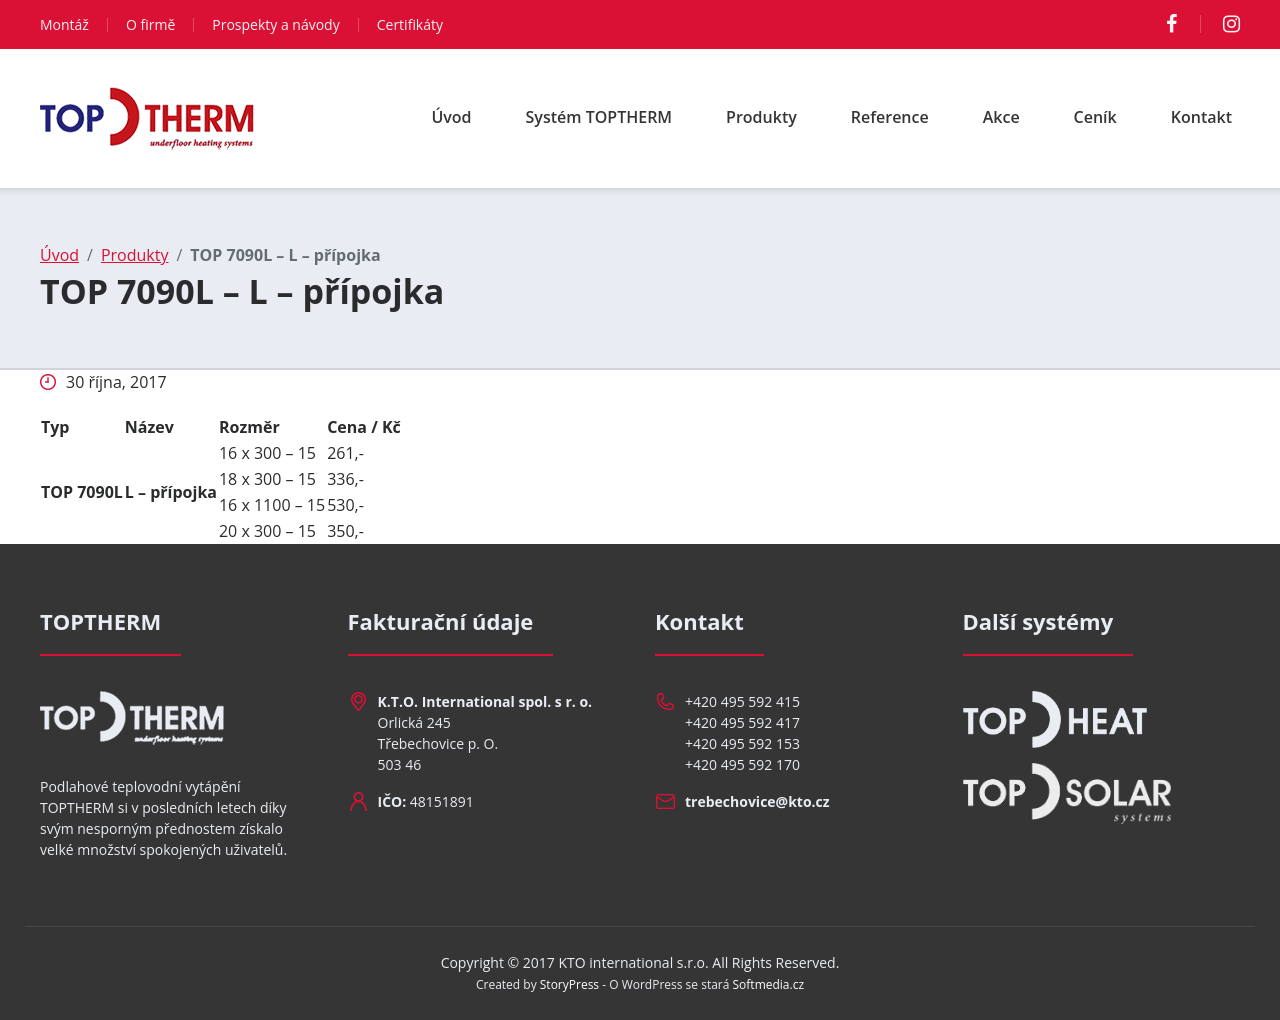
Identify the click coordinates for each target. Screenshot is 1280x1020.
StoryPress (569, 984)
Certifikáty (410, 24)
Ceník (1095, 117)
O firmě (150, 24)
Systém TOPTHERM (599, 117)
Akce (1001, 117)
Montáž (64, 24)
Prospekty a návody (275, 24)
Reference (890, 117)
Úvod (451, 117)
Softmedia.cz (769, 984)
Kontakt (1201, 117)
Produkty (761, 117)
